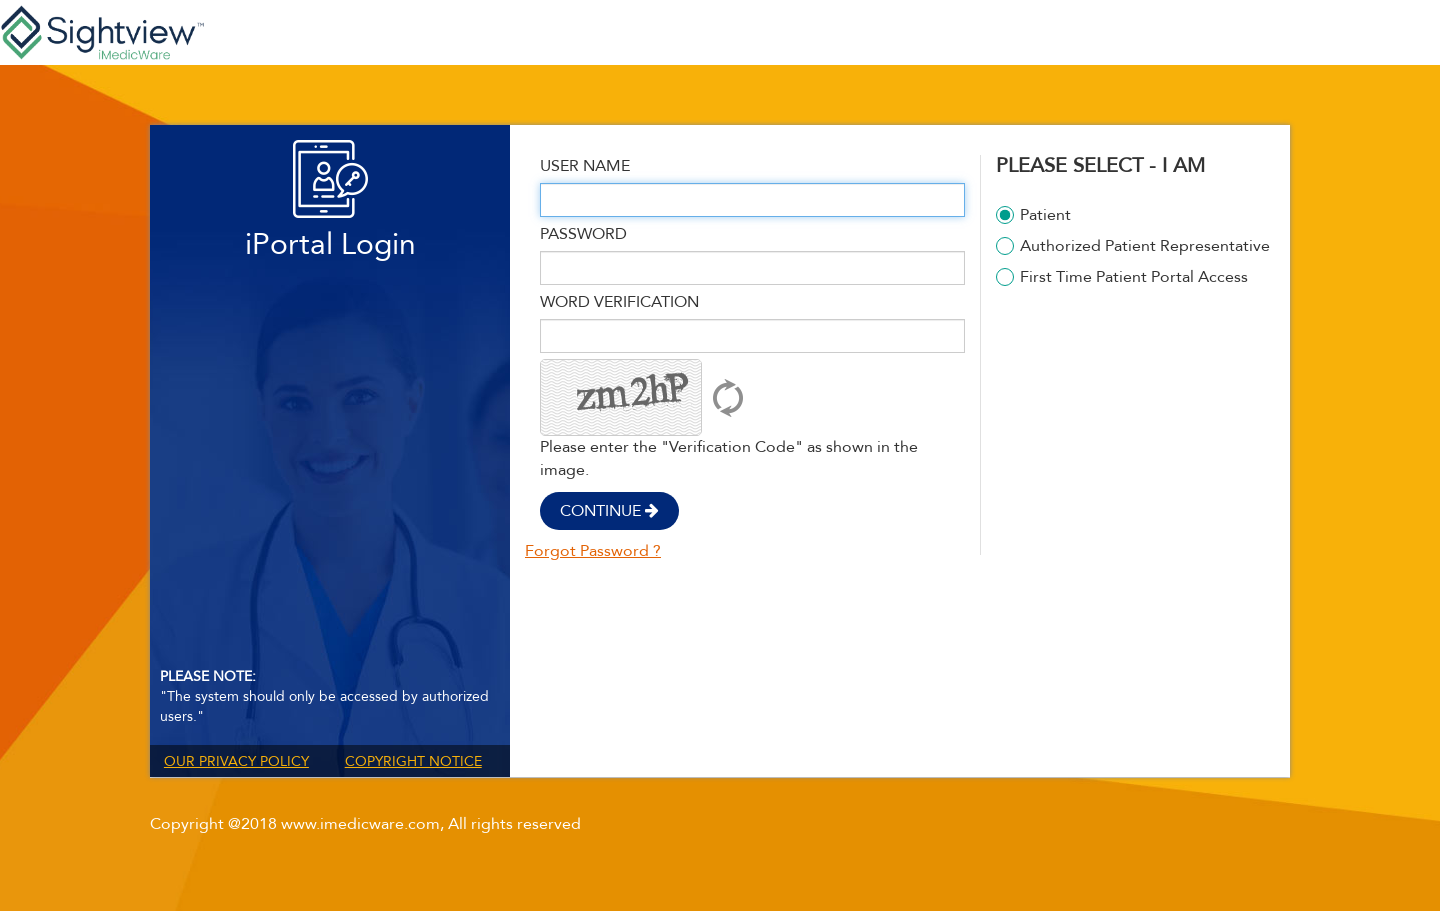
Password (583, 234)
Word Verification (619, 302)
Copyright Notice (413, 761)
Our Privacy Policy (236, 761)
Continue (609, 511)
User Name (585, 166)
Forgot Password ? (593, 551)
